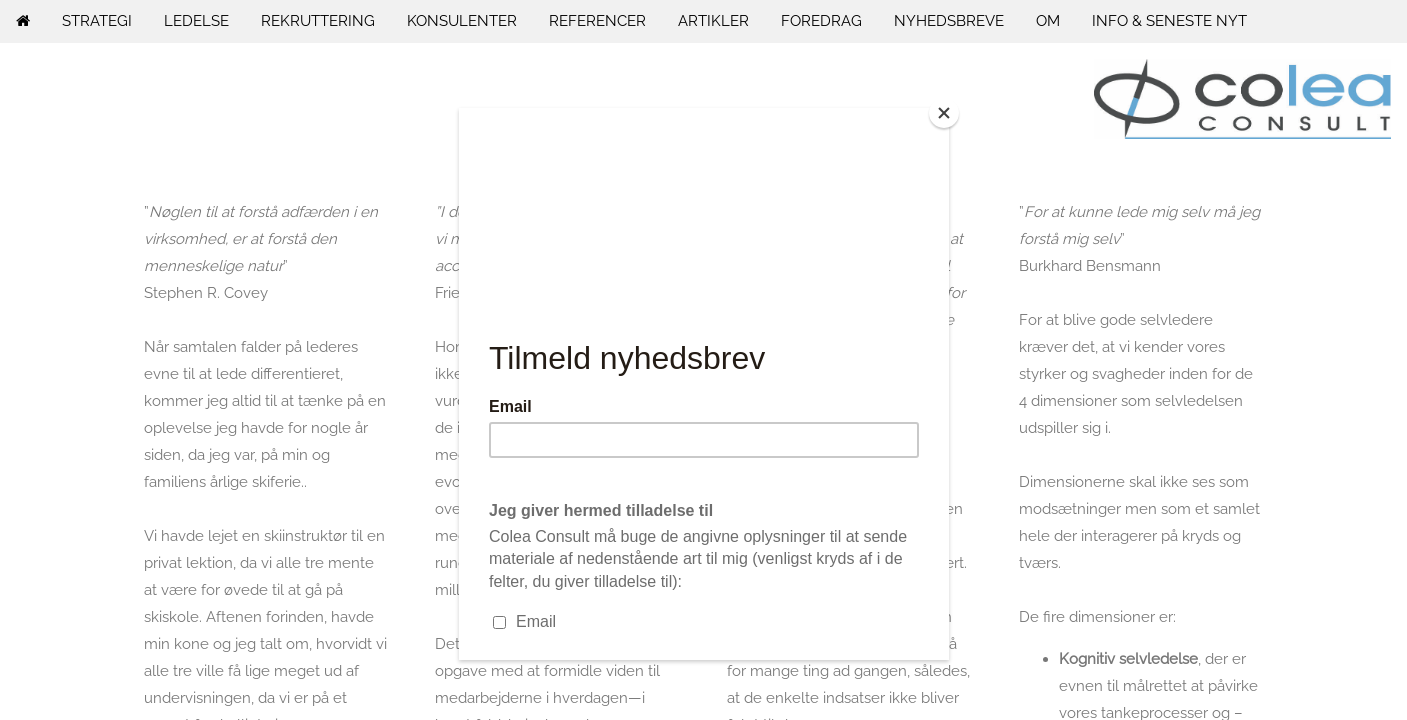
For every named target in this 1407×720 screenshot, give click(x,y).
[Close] (944, 113)
